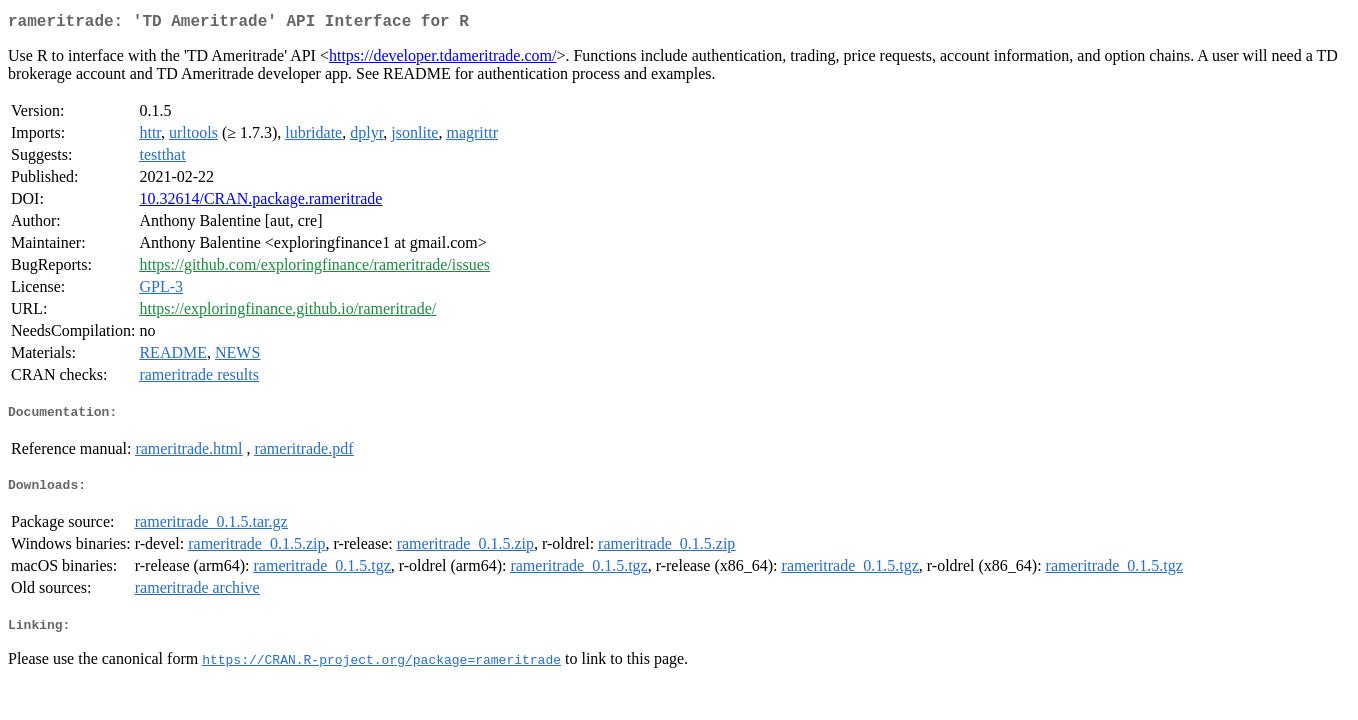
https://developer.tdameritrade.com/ (442, 59)
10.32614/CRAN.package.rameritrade (260, 202)
